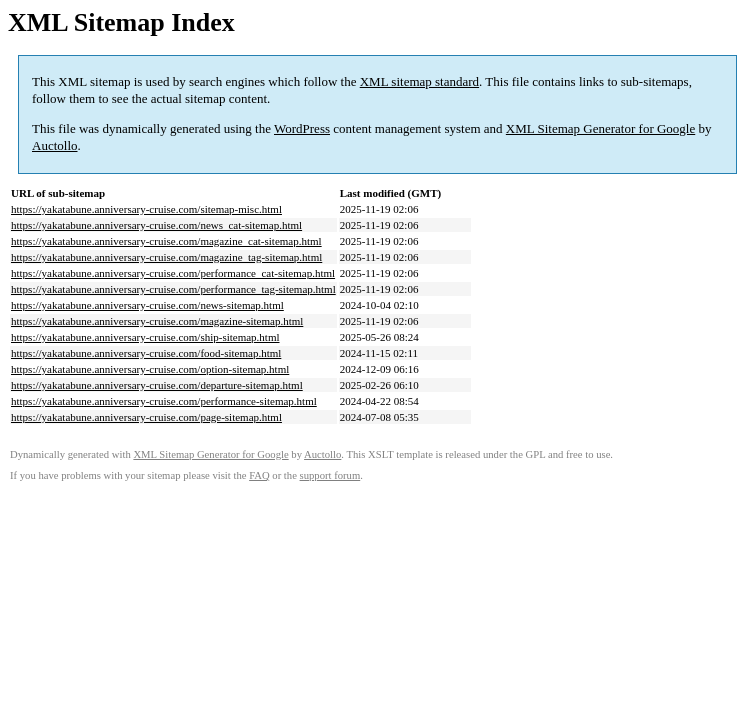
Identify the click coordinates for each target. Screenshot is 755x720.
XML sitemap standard (419, 81)
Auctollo (55, 145)
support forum (330, 475)
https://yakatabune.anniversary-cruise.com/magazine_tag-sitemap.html (166, 257)
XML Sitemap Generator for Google (600, 128)
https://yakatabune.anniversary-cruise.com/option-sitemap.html (150, 369)
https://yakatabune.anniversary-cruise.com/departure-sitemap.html (157, 385)
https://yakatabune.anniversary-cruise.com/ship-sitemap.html (145, 337)
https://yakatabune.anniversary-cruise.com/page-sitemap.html (146, 417)
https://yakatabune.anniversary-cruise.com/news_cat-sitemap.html (156, 225)
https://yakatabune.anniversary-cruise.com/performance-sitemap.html (164, 401)
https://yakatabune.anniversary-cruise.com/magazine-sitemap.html (157, 321)
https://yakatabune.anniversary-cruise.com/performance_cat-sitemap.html (173, 273)
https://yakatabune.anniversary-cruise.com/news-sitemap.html (147, 305)
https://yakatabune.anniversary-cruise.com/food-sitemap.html (146, 353)
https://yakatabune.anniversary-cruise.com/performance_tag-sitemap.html (173, 289)
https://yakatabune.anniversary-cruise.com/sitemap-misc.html (146, 209)
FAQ (259, 475)
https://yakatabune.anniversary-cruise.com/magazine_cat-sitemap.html (166, 241)
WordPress (302, 128)
